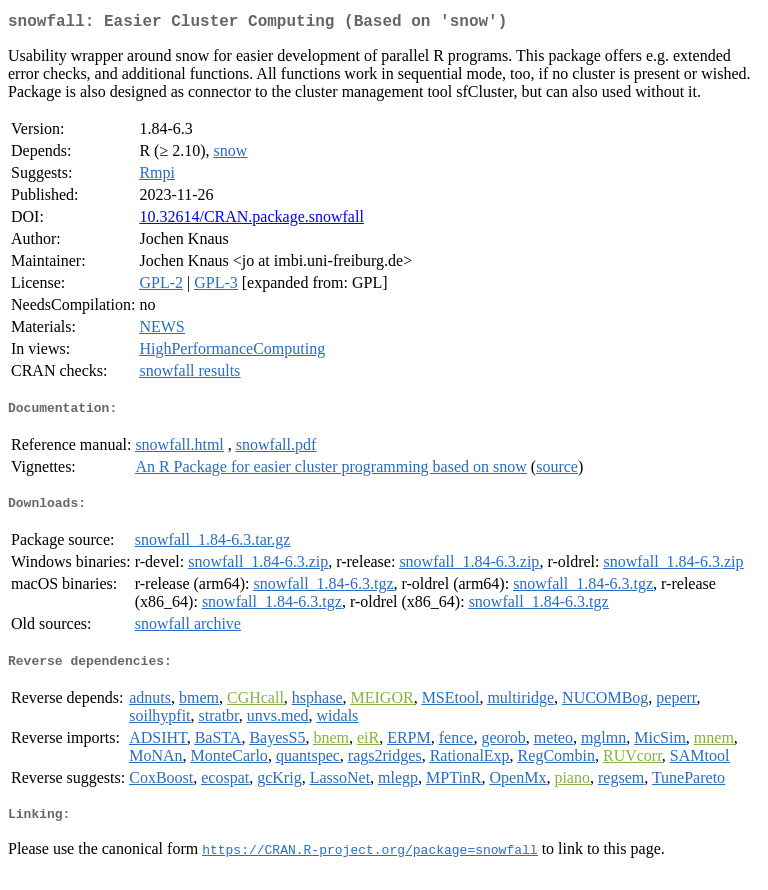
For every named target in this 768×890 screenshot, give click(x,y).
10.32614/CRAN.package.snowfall (251, 220)
